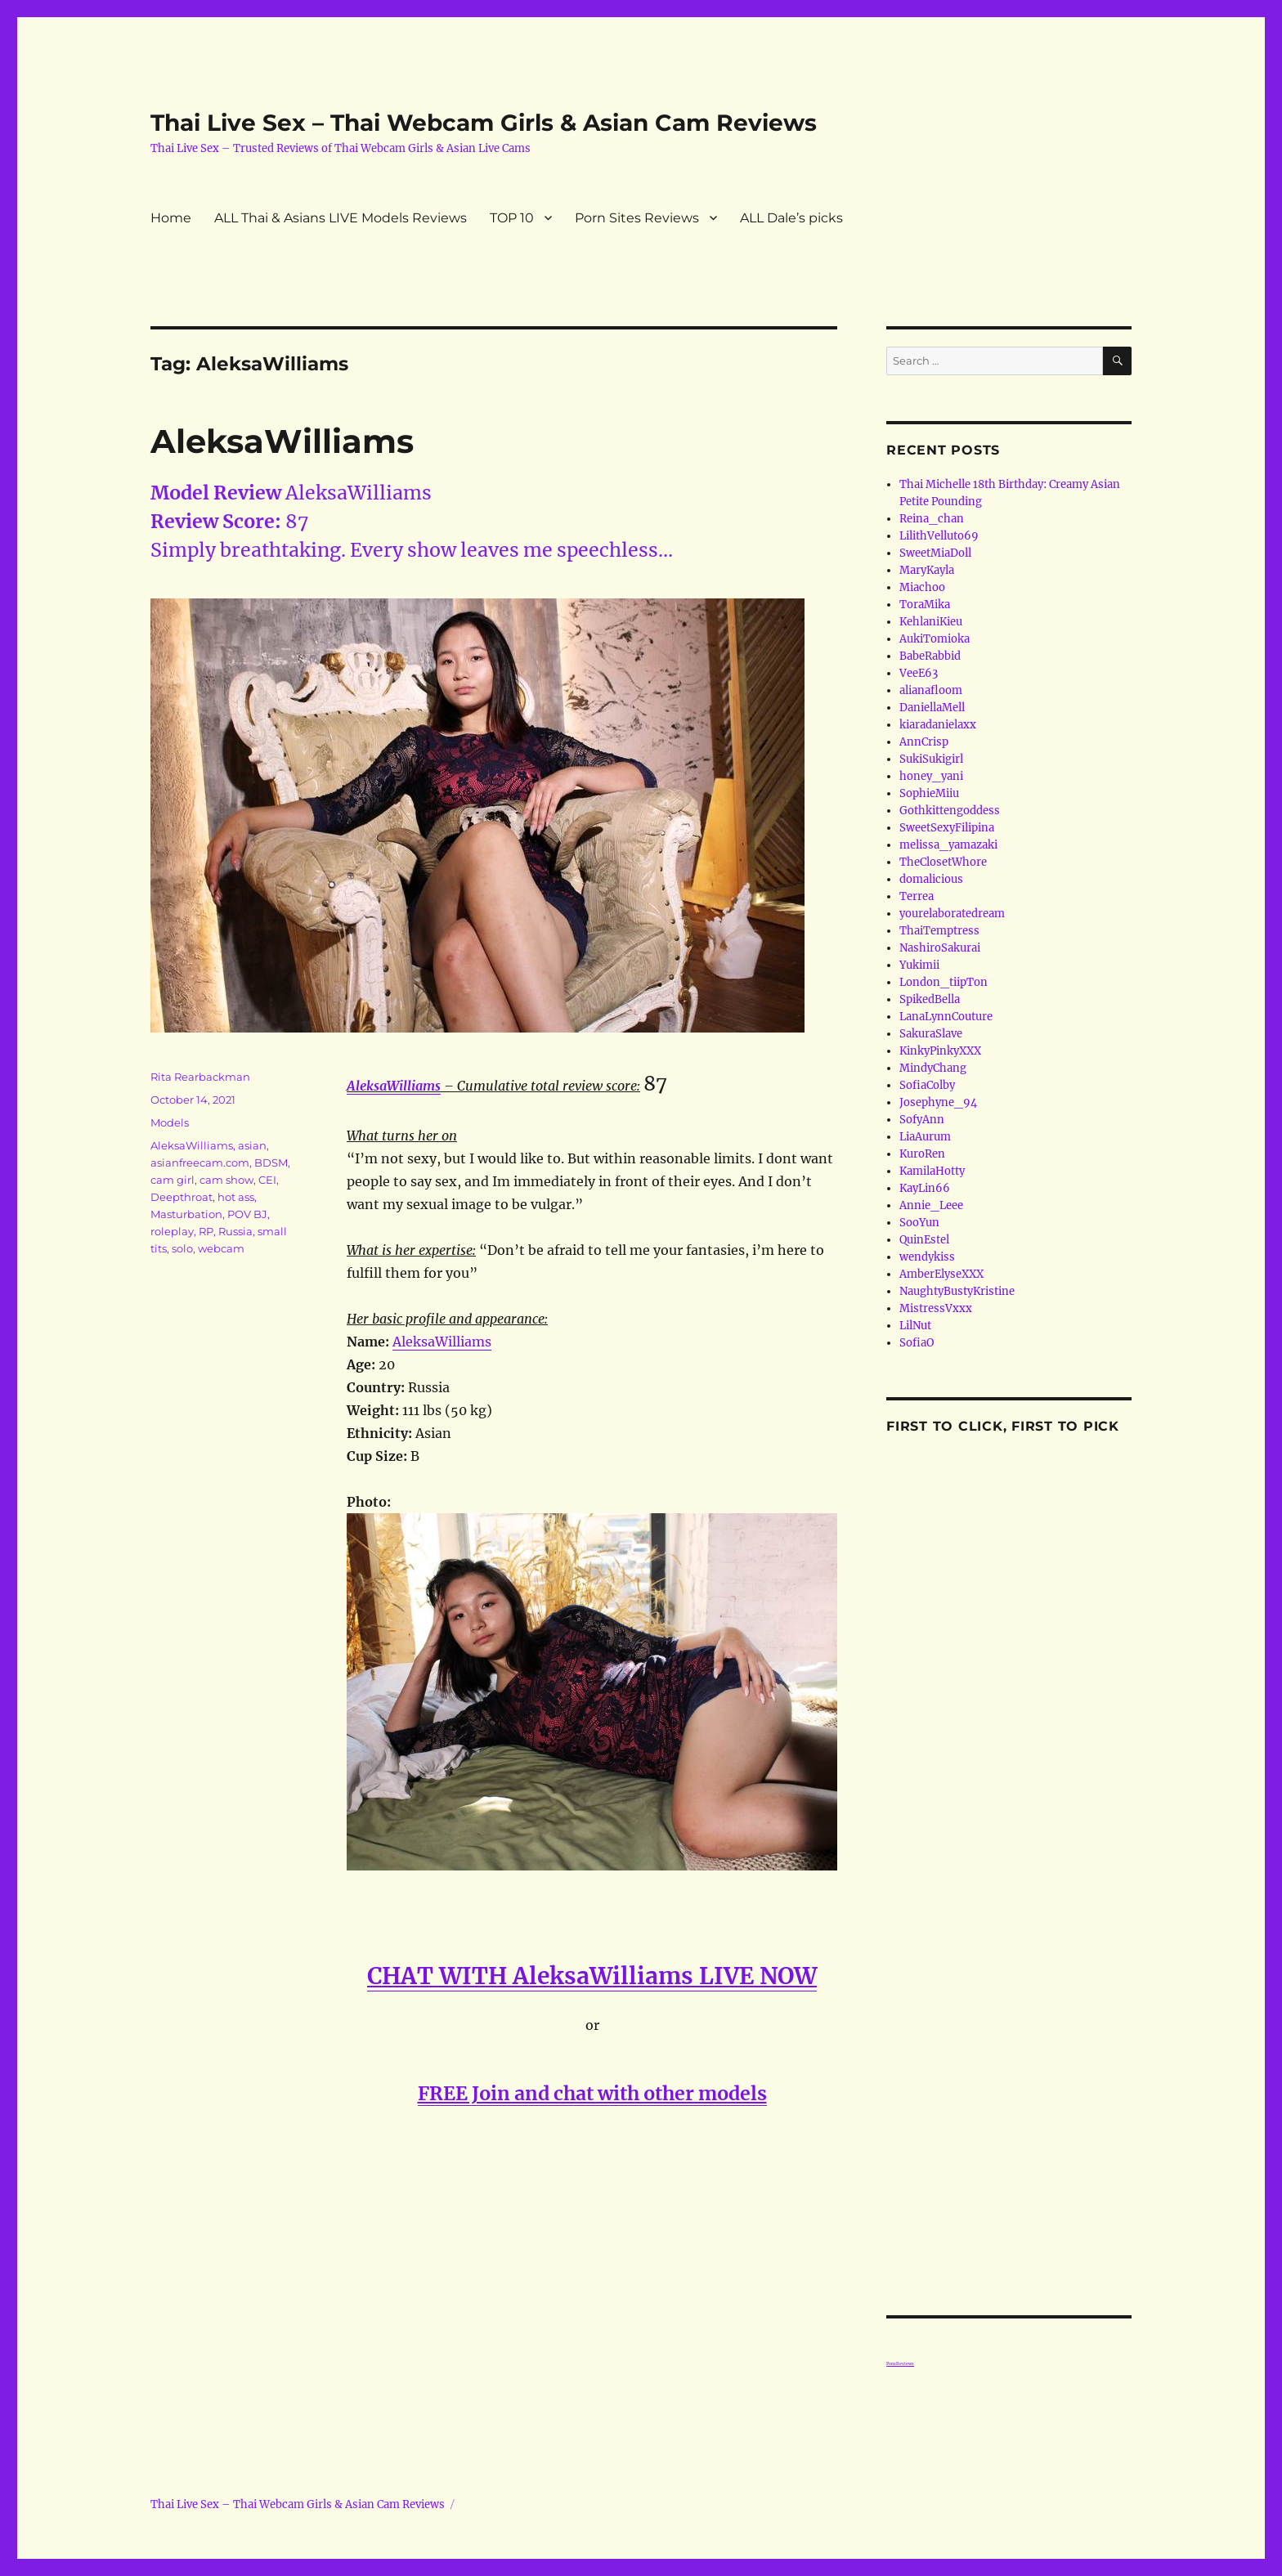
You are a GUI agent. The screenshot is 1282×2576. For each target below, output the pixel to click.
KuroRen (922, 1154)
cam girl (172, 1179)
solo (182, 1248)
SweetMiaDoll (935, 553)
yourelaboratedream (952, 914)
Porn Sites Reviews (637, 218)
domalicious (931, 879)
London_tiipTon (943, 982)
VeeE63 (918, 673)
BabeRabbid (930, 656)
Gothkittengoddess (949, 811)
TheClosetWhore (943, 862)
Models (169, 1122)
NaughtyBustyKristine (957, 1291)
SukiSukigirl (931, 759)
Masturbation (186, 1214)
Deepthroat (181, 1196)
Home (170, 218)
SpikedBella (929, 999)
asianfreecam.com (199, 1162)
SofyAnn (921, 1120)
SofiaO (916, 1343)
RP (206, 1231)
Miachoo (922, 587)
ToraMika (924, 605)
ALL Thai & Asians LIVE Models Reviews (340, 218)
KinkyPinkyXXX (940, 1051)
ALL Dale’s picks (791, 218)
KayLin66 (924, 1188)
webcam (221, 1248)
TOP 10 (512, 218)
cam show (226, 1179)
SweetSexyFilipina (946, 828)
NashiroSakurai (939, 948)
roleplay (172, 1231)
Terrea (916, 896)
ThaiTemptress (939, 931)
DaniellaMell (932, 708)
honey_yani (931, 776)
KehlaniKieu (930, 622)
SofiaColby (927, 1085)
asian (252, 1145)
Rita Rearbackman (200, 1076)
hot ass (235, 1196)
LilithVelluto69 (939, 536)
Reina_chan (931, 519)
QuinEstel (924, 1240)
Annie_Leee (931, 1205)
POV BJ (247, 1214)
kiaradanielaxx (937, 725)
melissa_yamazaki (948, 845)
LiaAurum (925, 1137)
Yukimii (919, 965)
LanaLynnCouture (946, 1017)
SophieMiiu (929, 793)
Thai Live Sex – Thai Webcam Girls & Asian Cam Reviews (483, 123)
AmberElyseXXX (941, 1274)
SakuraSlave (930, 1034)
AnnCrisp (923, 742)
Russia (235, 1231)
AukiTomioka (934, 639)
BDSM (271, 1162)
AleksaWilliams (282, 441)
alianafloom (930, 690)
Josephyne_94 (938, 1102)
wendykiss (927, 1257)
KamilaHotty (932, 1171)
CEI (267, 1179)
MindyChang (932, 1068)
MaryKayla (926, 570)
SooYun (919, 1223)
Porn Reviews (900, 2363)
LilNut (915, 1326)
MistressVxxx (935, 1308)
